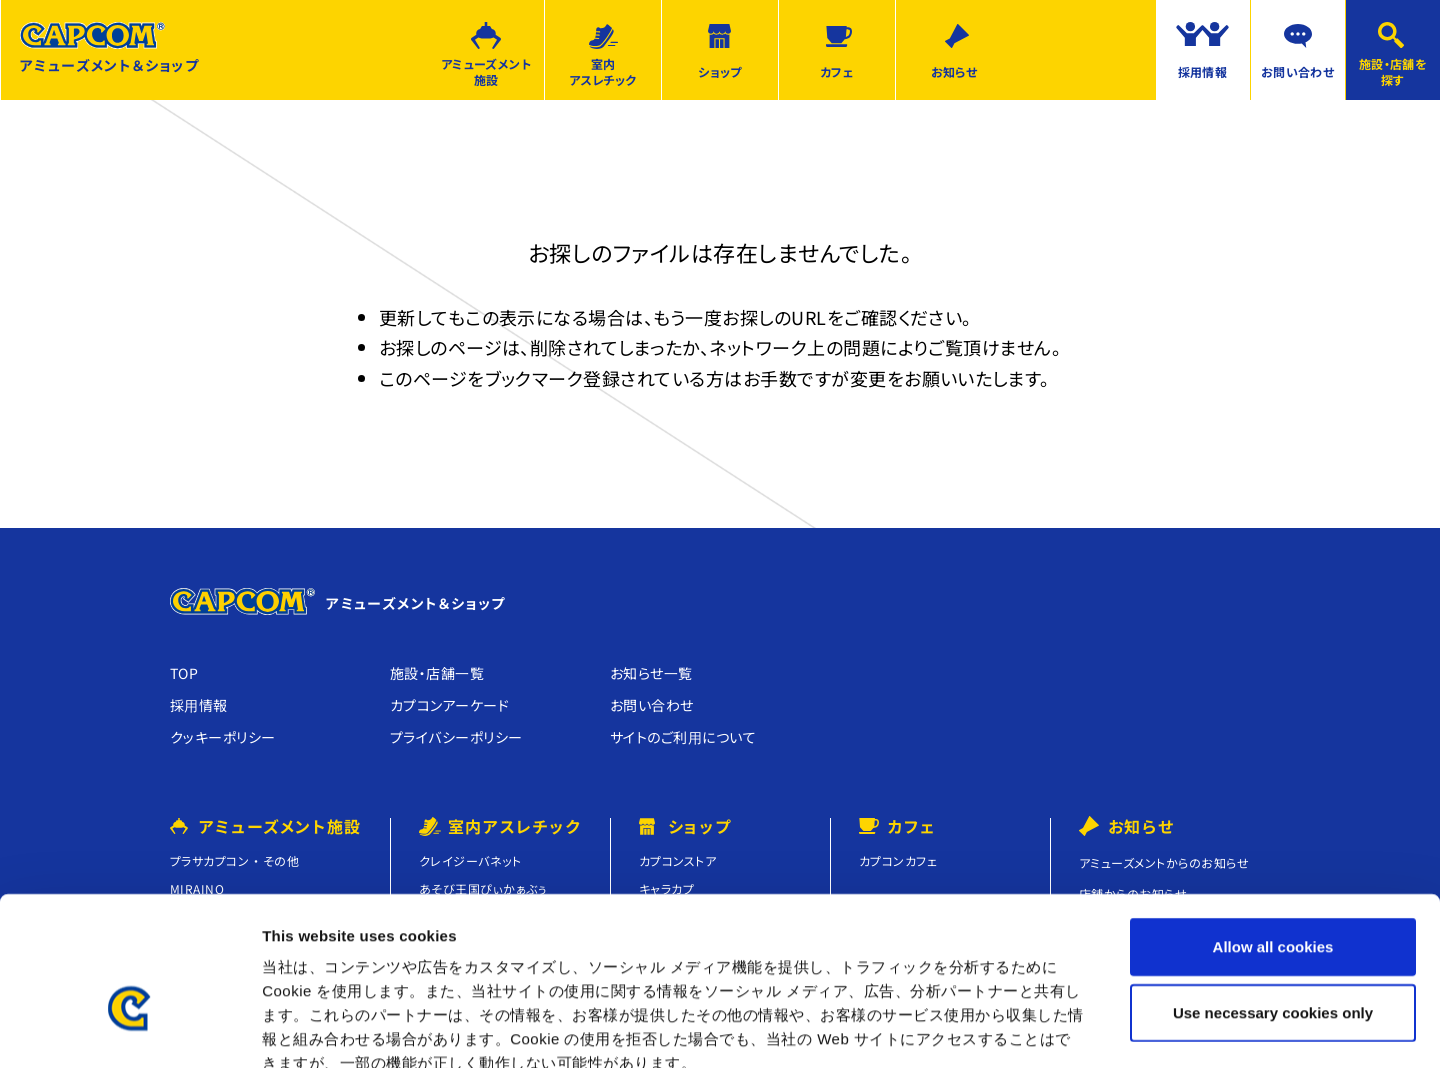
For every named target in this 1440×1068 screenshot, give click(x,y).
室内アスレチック (603, 72)
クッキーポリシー (223, 737)
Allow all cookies (1273, 831)
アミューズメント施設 (486, 72)
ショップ (720, 71)
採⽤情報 (199, 705)
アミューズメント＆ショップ (109, 48)
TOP (184, 673)
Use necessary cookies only (1273, 897)
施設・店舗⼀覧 (437, 673)
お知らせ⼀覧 (651, 673)
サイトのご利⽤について (683, 737)
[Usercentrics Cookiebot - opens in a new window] (129, 1029)
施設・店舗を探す (1393, 72)
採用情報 (1203, 71)
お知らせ (954, 71)
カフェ (837, 71)
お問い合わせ (1298, 71)
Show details (1049, 1028)
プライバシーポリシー (456, 737)
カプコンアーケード (449, 705)
